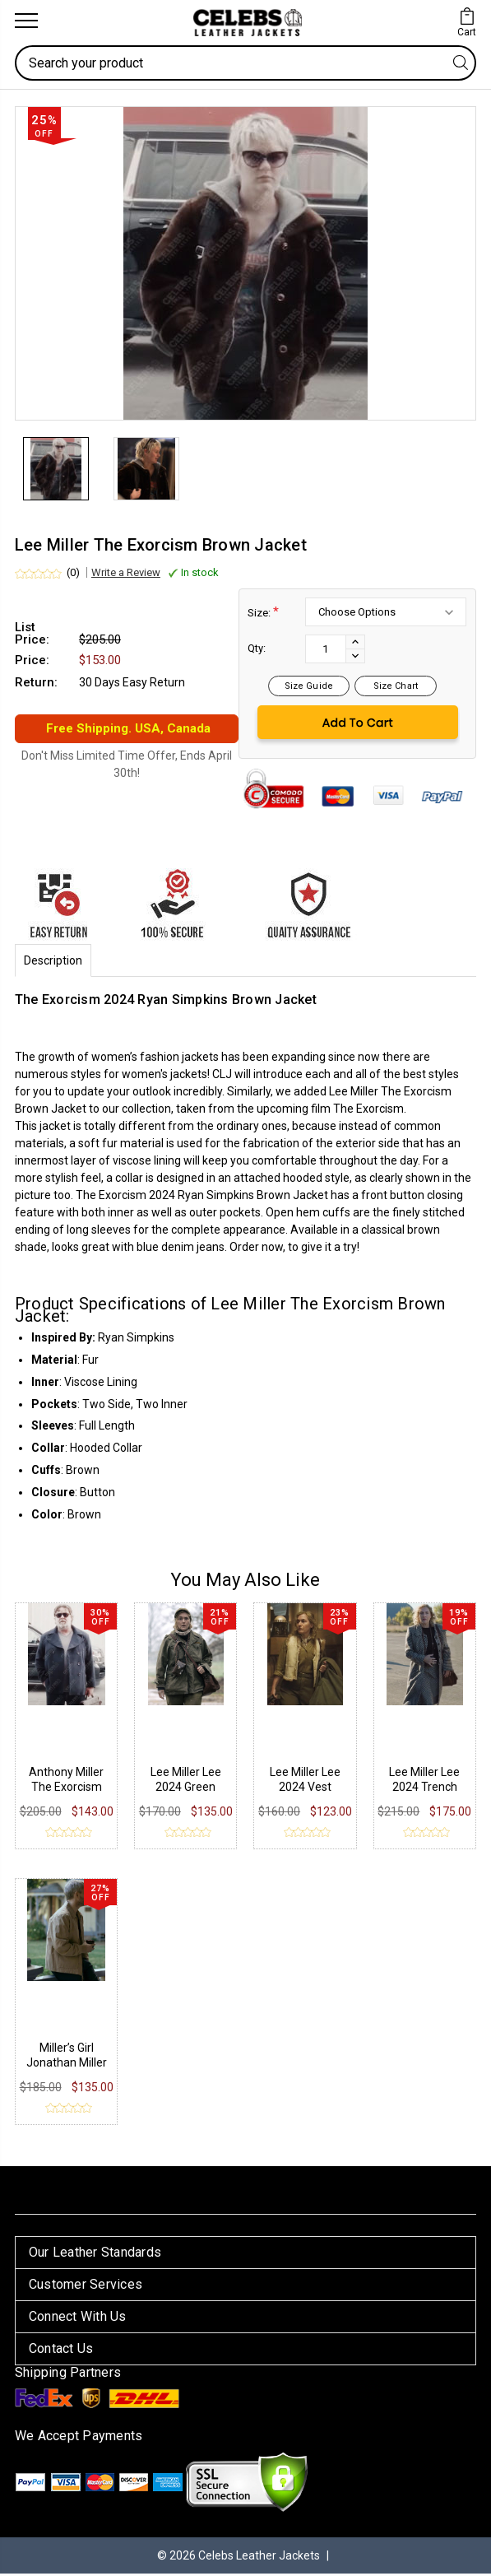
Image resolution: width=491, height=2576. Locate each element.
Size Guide (309, 688)
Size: (263, 614)
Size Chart (395, 688)
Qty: (257, 650)
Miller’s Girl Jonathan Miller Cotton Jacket (66, 2065)
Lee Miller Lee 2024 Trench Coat (424, 1789)
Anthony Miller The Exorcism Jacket (66, 1789)
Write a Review (125, 575)
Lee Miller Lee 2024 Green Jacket (186, 1789)
